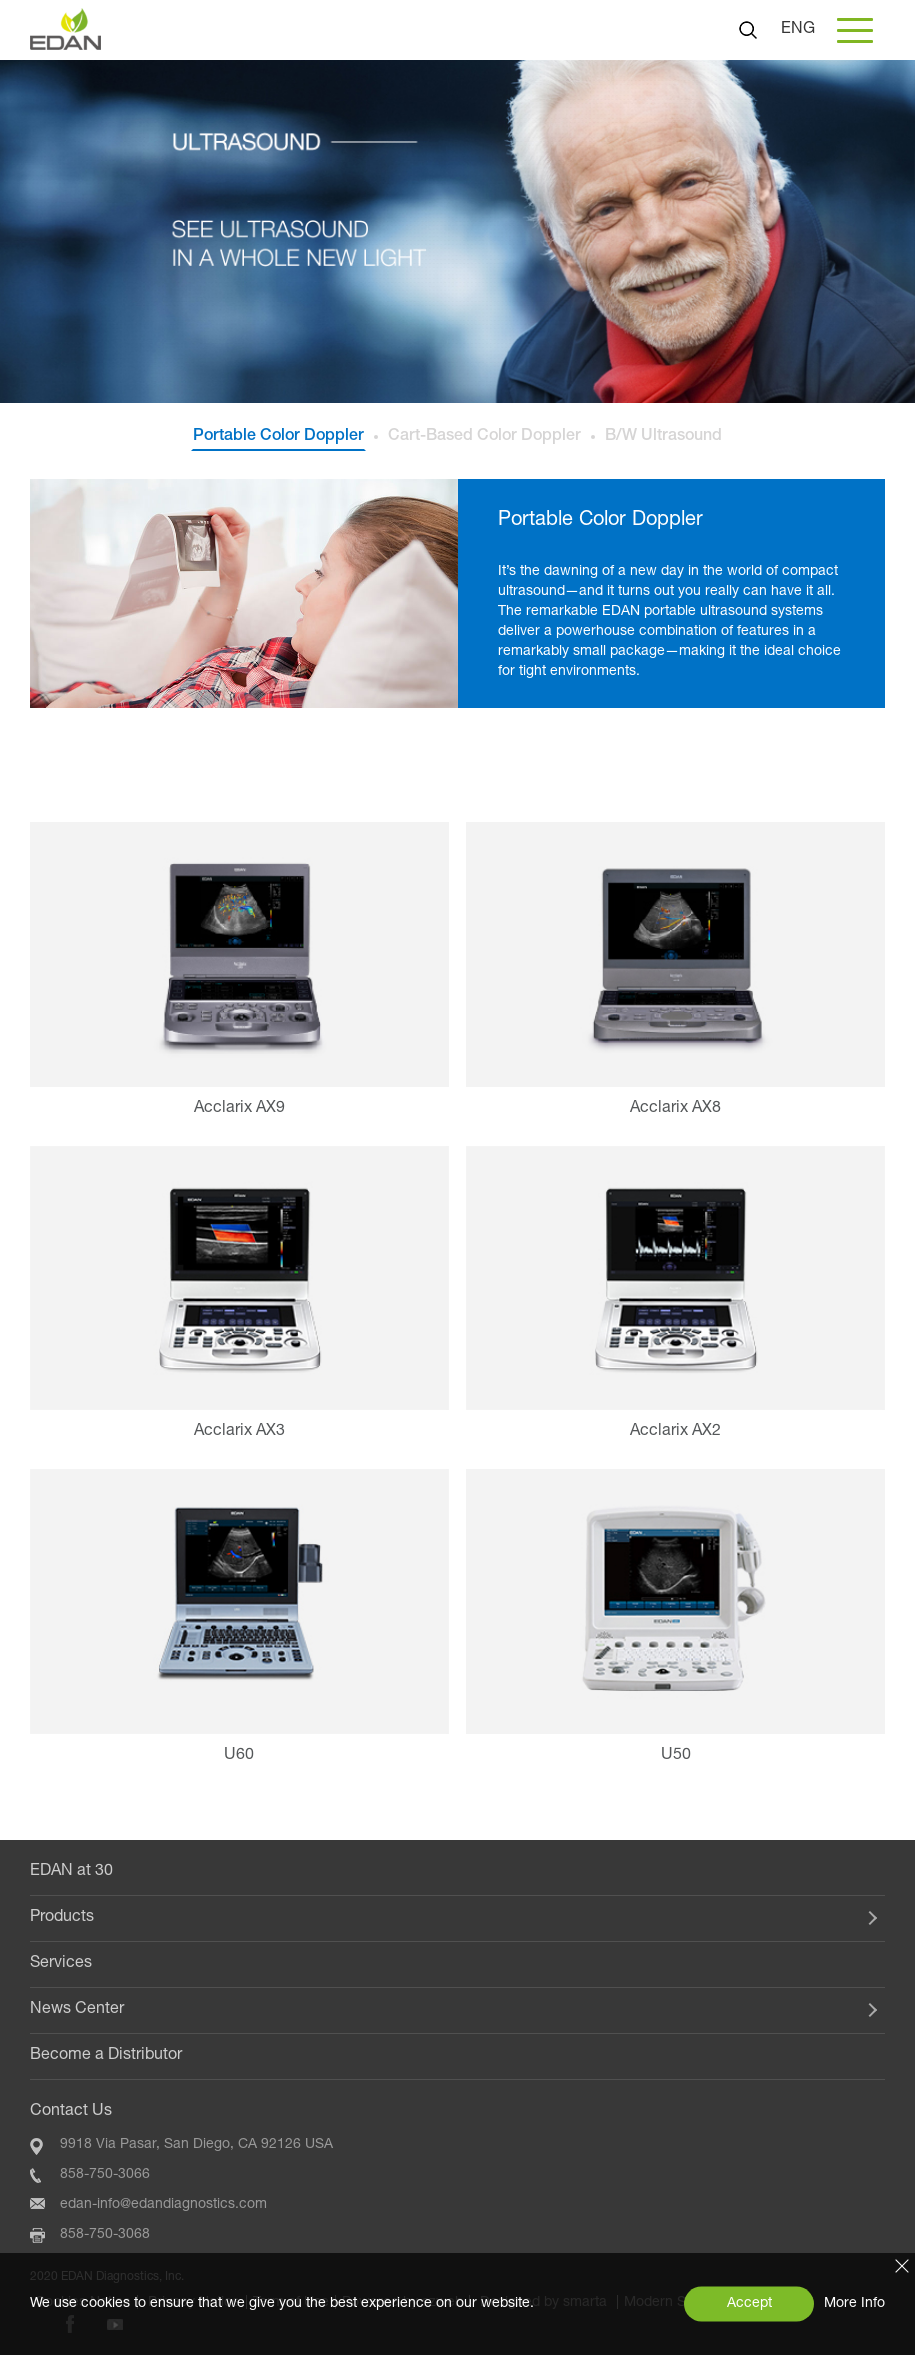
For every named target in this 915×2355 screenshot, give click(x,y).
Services (61, 1964)
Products (62, 1918)
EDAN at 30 (71, 1872)
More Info (854, 2304)
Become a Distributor (106, 2056)
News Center (77, 2010)
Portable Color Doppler (278, 437)
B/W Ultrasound (663, 437)
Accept (749, 2304)
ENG (798, 30)
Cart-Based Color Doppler (484, 437)
